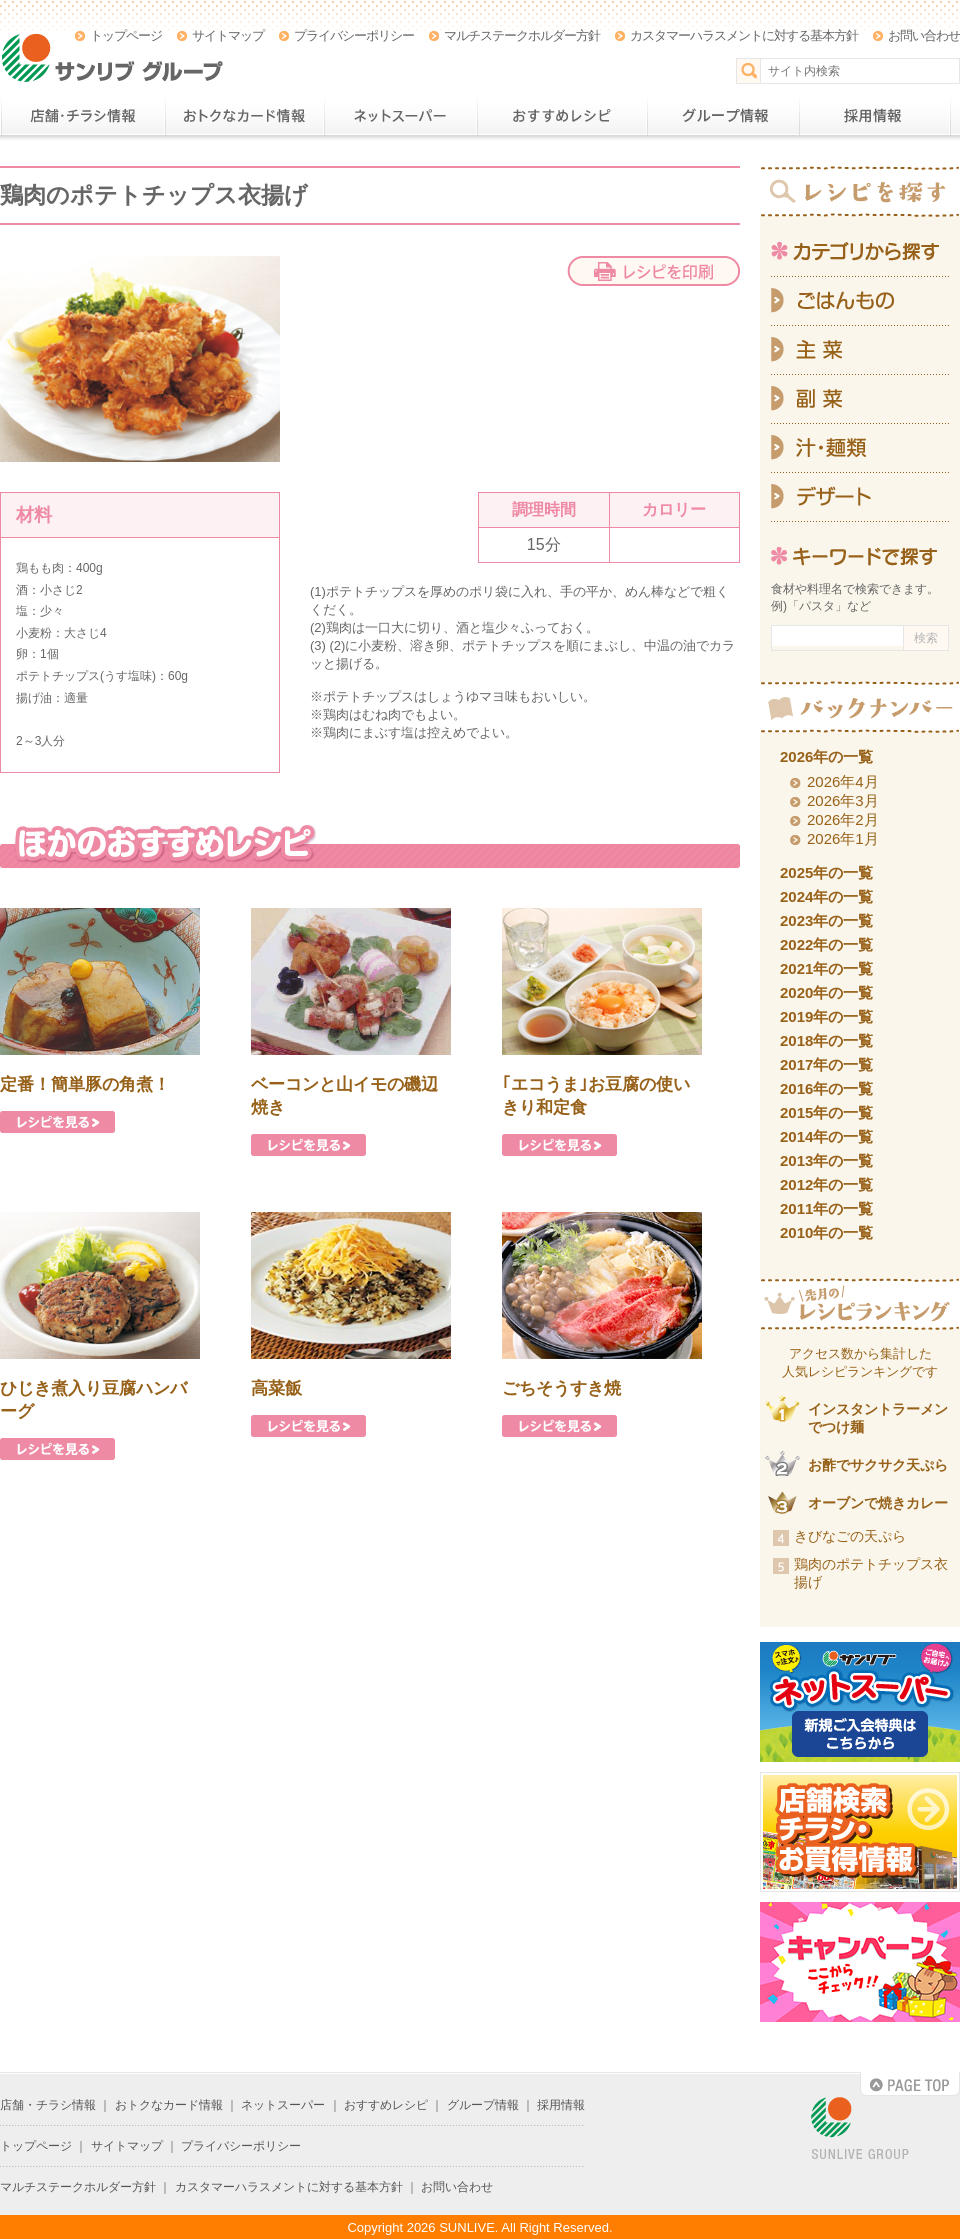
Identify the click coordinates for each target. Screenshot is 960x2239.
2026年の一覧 (826, 756)
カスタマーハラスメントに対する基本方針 (744, 35)
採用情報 (875, 116)
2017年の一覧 (826, 1064)
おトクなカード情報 (244, 116)
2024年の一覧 (826, 896)
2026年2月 (843, 819)
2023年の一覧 (826, 920)
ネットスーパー (400, 116)
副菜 (860, 399)
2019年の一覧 (826, 1016)
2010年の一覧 (826, 1232)
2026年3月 (843, 800)
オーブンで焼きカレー (878, 1503)
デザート (860, 497)
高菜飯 (276, 1388)
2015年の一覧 (826, 1112)
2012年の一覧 (826, 1184)
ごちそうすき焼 (561, 1388)
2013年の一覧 (826, 1160)
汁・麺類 (860, 448)
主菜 (860, 350)
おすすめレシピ (562, 116)
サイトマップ (228, 35)
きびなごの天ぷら (850, 1536)
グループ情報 (723, 116)
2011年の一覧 (826, 1208)
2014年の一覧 (826, 1136)
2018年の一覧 (826, 1040)
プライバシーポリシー (354, 35)
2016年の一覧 (826, 1088)
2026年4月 (843, 781)
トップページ (126, 35)
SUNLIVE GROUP (860, 2129)
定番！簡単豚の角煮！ (85, 1084)
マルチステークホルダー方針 (522, 35)
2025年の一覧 (826, 872)
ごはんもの (860, 301)
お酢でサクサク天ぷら (878, 1465)
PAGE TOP (910, 2084)
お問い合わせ (924, 35)
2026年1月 (843, 838)
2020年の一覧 (826, 992)
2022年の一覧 (826, 944)
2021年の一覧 (826, 968)
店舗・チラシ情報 (82, 116)
